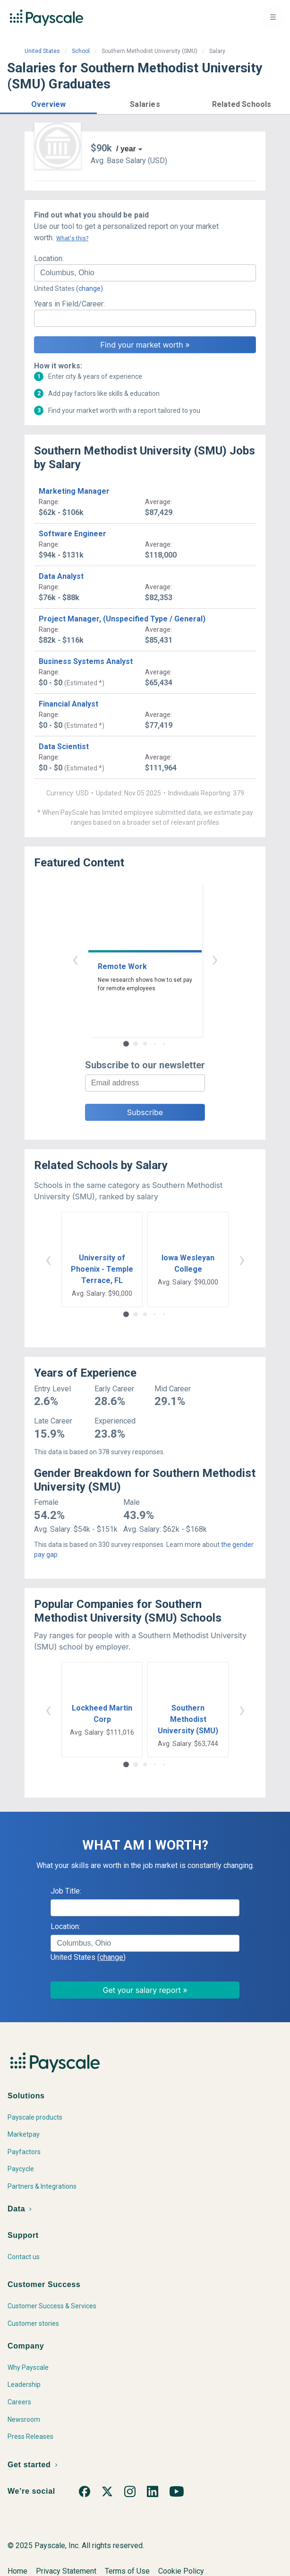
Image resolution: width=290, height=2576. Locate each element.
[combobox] (145, 272)
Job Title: (66, 1890)
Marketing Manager (74, 491)
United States (42, 51)
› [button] (215, 958)
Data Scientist (64, 746)
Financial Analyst (68, 703)
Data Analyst (61, 576)
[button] (48, 103)
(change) (89, 288)
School (81, 51)
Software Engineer (72, 533)
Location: (49, 258)
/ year (126, 149)
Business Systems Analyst (86, 661)
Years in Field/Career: (69, 303)
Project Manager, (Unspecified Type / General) (122, 618)
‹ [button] (75, 958)
